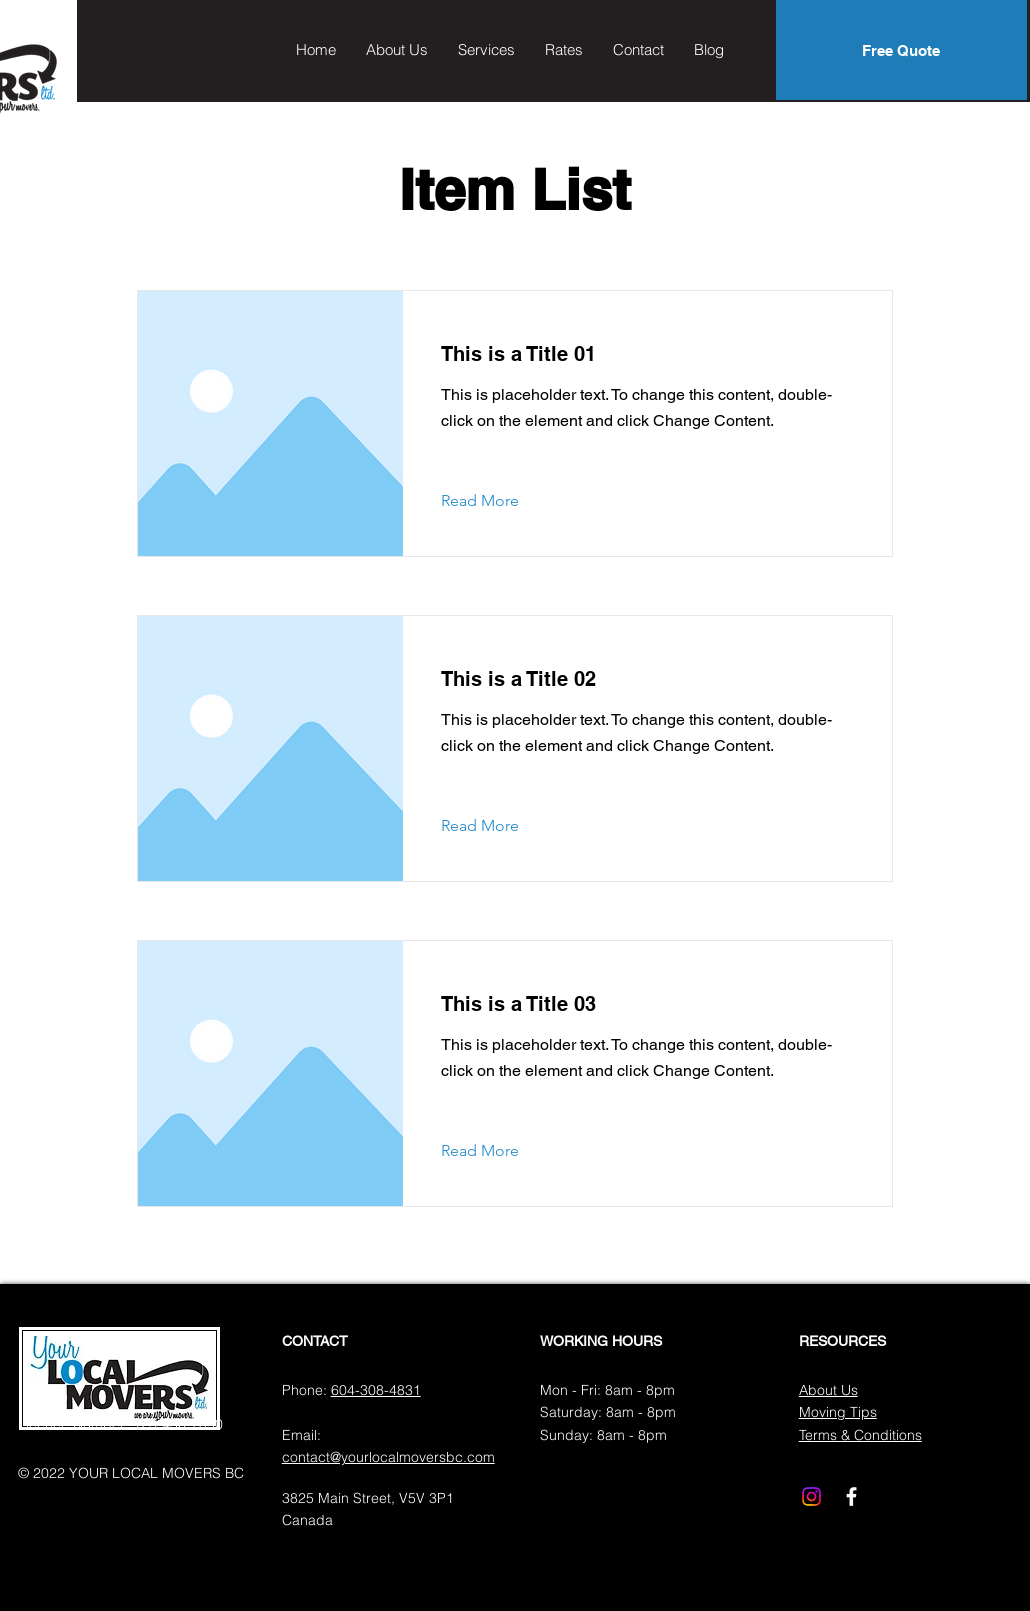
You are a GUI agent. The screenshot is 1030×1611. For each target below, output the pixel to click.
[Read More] (495, 501)
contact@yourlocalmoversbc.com (388, 1457)
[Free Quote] (901, 50)
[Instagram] (811, 1496)
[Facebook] (851, 1496)
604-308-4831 (376, 1390)
